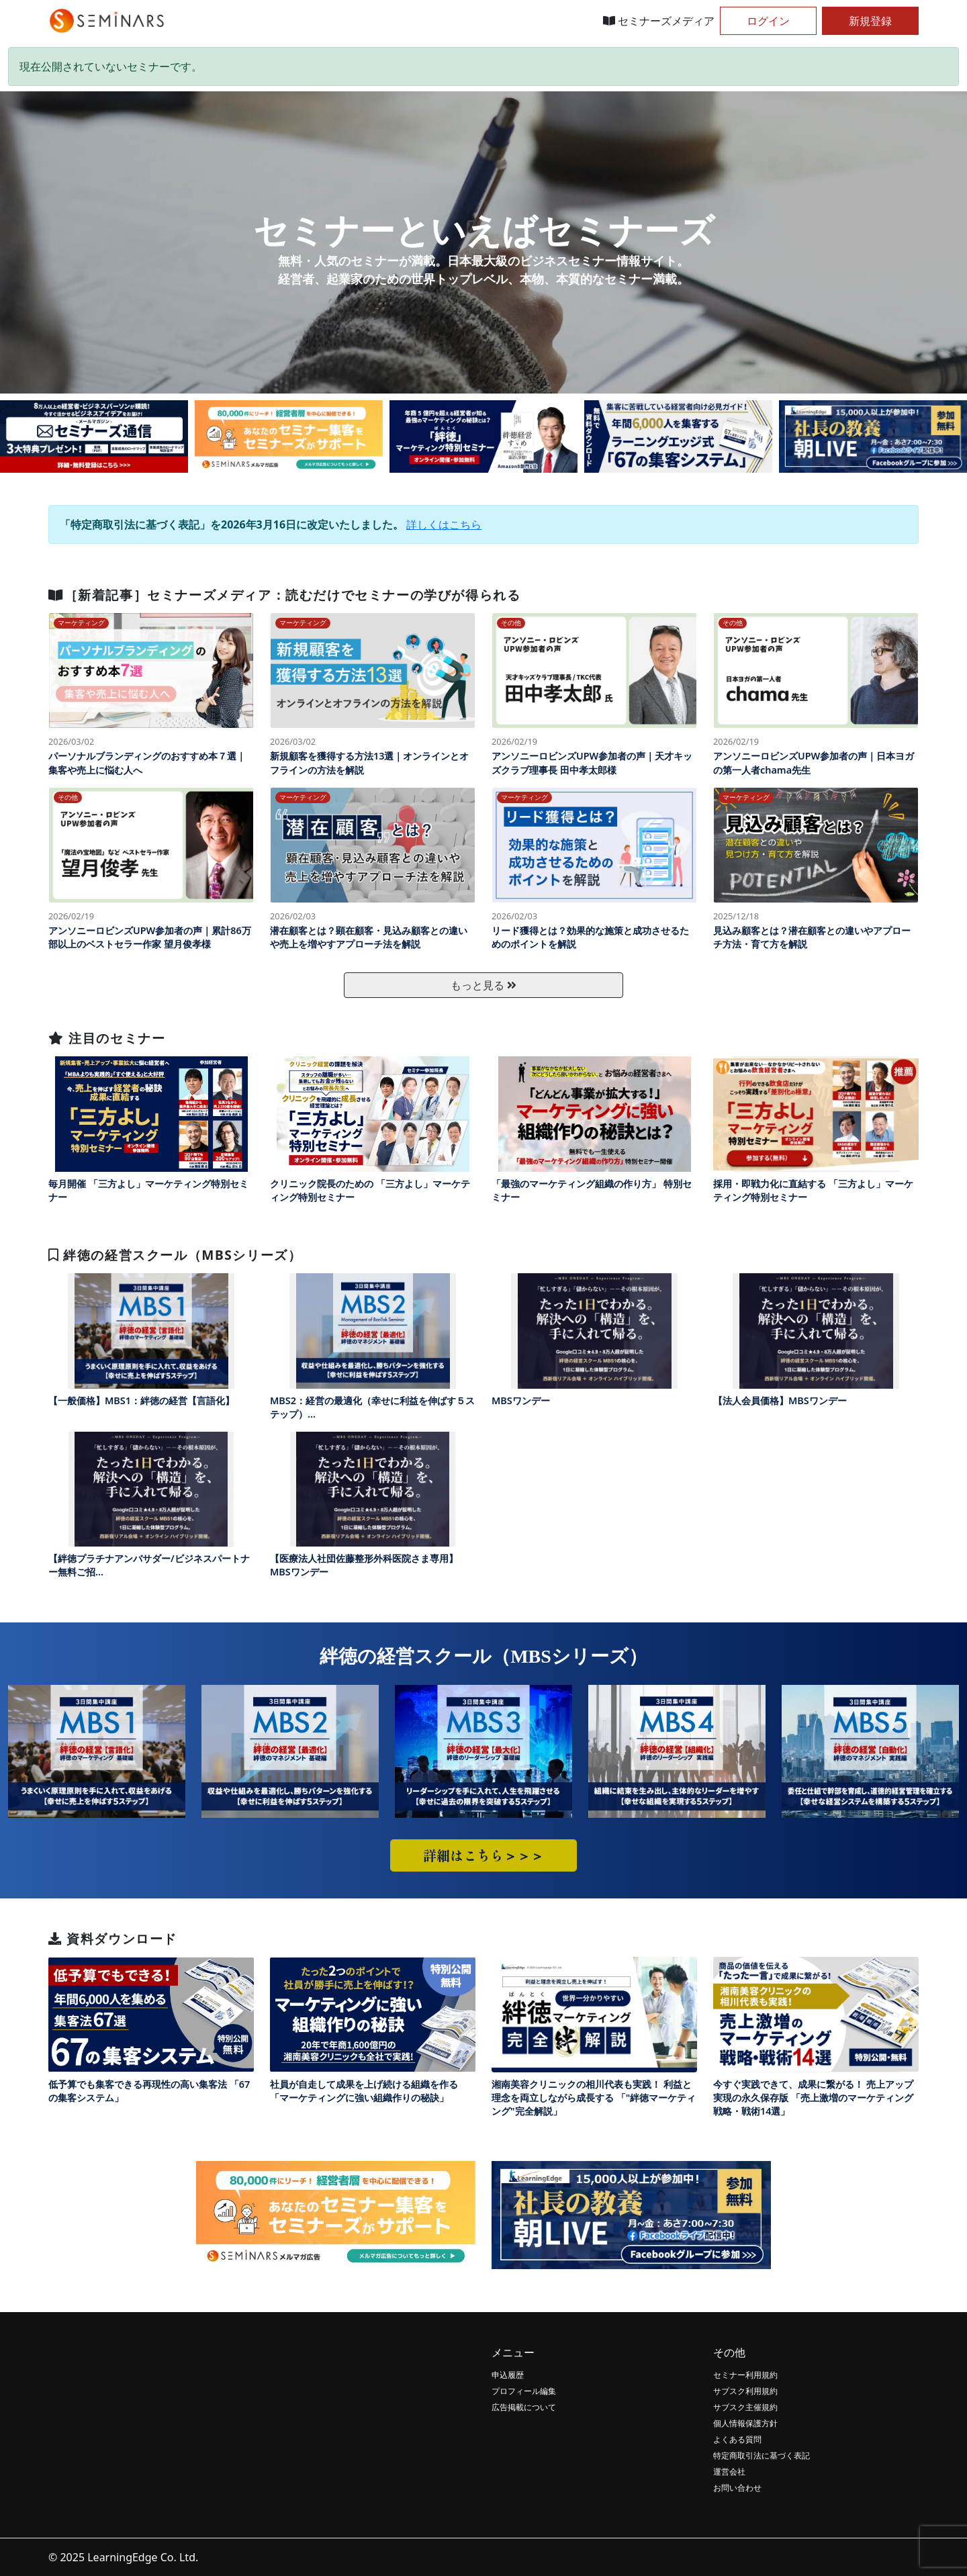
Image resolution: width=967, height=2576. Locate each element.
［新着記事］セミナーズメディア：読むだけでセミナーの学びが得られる (284, 595)
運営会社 (729, 2471)
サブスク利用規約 (745, 2391)
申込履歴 (508, 2375)
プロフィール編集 (524, 2391)
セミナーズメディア (659, 20)
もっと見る (483, 985)
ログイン (768, 20)
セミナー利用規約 (745, 2375)
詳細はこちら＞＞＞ (483, 1855)
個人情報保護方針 (745, 2423)
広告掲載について (524, 2407)
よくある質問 (737, 2439)
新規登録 (870, 20)
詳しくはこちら (443, 524)
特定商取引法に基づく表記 (761, 2455)
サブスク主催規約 (745, 2407)
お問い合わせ (737, 2487)
